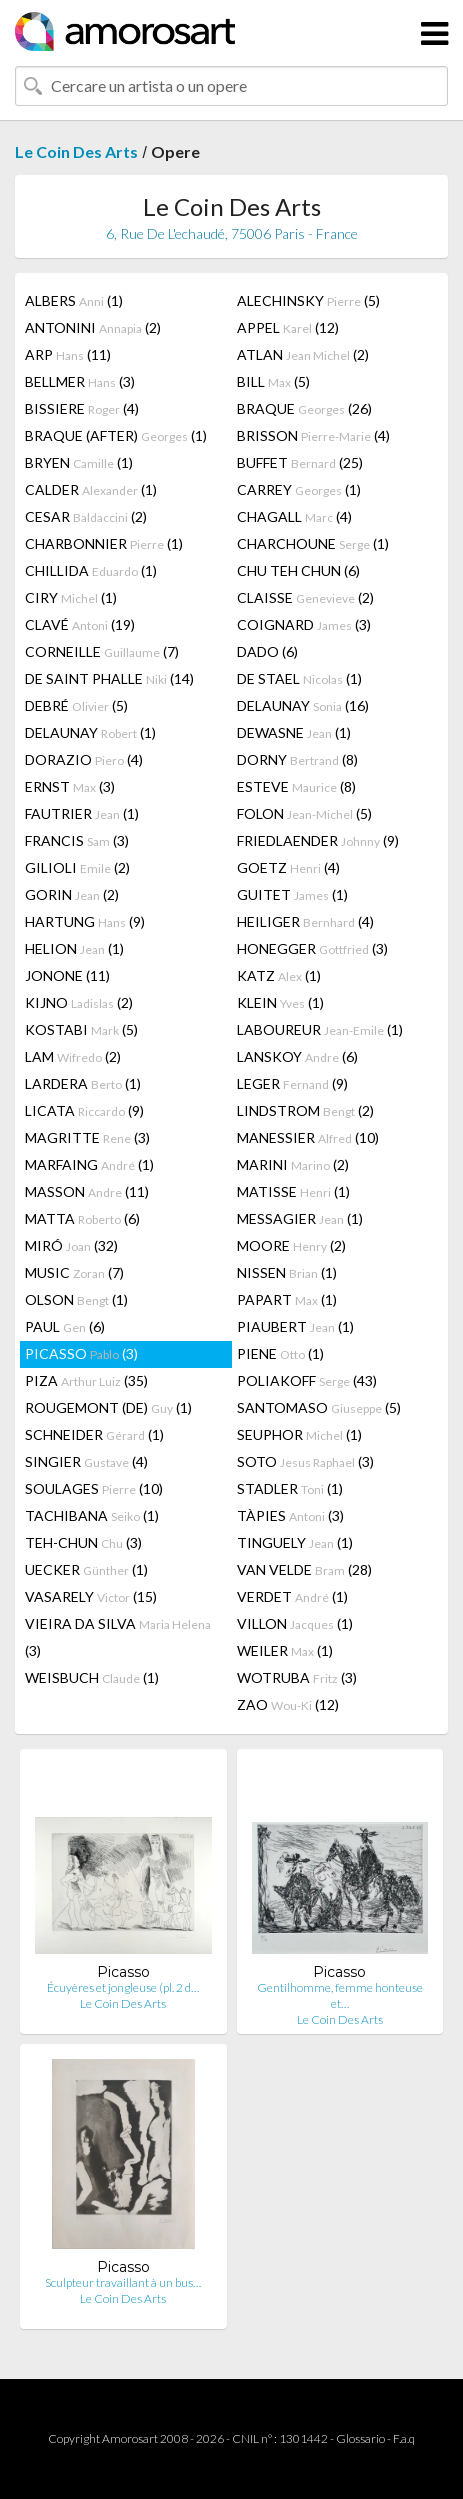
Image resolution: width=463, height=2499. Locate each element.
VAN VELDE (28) (304, 1569)
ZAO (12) (288, 1704)
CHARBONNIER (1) (104, 543)
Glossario (360, 2438)
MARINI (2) (293, 1164)
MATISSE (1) (293, 1191)
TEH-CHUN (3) (83, 1542)
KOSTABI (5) (81, 1029)
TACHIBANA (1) (92, 1515)
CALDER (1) (91, 489)
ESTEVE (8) (296, 786)
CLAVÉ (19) (80, 624)
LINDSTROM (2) (305, 1110)
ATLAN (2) (303, 354)
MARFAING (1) (89, 1164)
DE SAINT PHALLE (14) (109, 678)
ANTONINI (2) (93, 327)
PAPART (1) (287, 1299)
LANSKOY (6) (297, 1056)
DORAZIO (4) (84, 759)
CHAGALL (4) (294, 516)
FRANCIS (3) (77, 840)
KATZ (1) (279, 975)
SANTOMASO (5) (319, 1407)
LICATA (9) (84, 1110)
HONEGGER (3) (312, 948)
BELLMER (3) (80, 381)
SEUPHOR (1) (299, 1434)
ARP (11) (68, 354)
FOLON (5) (304, 813)
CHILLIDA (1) (91, 570)
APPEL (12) (288, 327)
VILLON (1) (295, 1623)
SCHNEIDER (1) (94, 1434)
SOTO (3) (305, 1461)
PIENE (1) (280, 1353)
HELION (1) (74, 948)
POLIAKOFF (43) (307, 1380)
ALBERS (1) (74, 300)
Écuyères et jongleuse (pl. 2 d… (123, 1987)
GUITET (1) (292, 894)
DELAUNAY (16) (303, 705)
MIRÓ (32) (71, 1245)
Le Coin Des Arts (76, 151)
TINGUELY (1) (295, 1542)
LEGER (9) (292, 1083)
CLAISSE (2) (305, 597)
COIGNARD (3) (304, 624)
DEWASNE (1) (294, 732)
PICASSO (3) (81, 1353)
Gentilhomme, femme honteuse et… (340, 1995)
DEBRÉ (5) (76, 705)
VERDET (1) (292, 1596)
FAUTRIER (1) (82, 813)
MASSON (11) (87, 1191)
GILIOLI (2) (77, 867)
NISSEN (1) (287, 1272)
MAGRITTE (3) (87, 1137)
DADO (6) (267, 651)
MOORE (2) (291, 1245)
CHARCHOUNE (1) (313, 543)
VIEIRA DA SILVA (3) (118, 1637)
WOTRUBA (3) (297, 1677)
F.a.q (404, 2438)
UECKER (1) (86, 1569)
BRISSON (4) (313, 435)
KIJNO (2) (79, 1002)
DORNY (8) (297, 759)
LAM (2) (73, 1056)
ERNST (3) (70, 786)
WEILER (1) (285, 1650)
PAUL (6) (65, 1326)
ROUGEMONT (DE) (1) (108, 1407)
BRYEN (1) (79, 462)
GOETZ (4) (288, 867)
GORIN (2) (72, 894)
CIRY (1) (71, 597)
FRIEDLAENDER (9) (318, 840)
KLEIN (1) (280, 1002)
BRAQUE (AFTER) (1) (116, 435)
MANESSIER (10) (308, 1137)
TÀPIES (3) (290, 1515)
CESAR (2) (86, 516)
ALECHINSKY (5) (308, 300)
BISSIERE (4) (82, 408)
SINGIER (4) (86, 1461)
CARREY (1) (299, 489)
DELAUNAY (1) (90, 732)
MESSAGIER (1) (300, 1218)
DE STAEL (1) (299, 678)
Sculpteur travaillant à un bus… (123, 2282)
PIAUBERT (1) (295, 1326)
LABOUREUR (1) (320, 1029)
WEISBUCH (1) (92, 1677)
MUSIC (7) (74, 1272)
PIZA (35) (86, 1380)
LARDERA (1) (83, 1083)
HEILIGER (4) (305, 921)
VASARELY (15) (91, 1596)
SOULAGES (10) (94, 1488)
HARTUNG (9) (85, 921)
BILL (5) (273, 381)
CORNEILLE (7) (102, 651)
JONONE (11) (67, 975)
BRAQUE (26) (304, 408)
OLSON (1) (76, 1299)
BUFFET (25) (300, 462)
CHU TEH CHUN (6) (298, 570)
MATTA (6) (82, 1218)
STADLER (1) (290, 1488)
